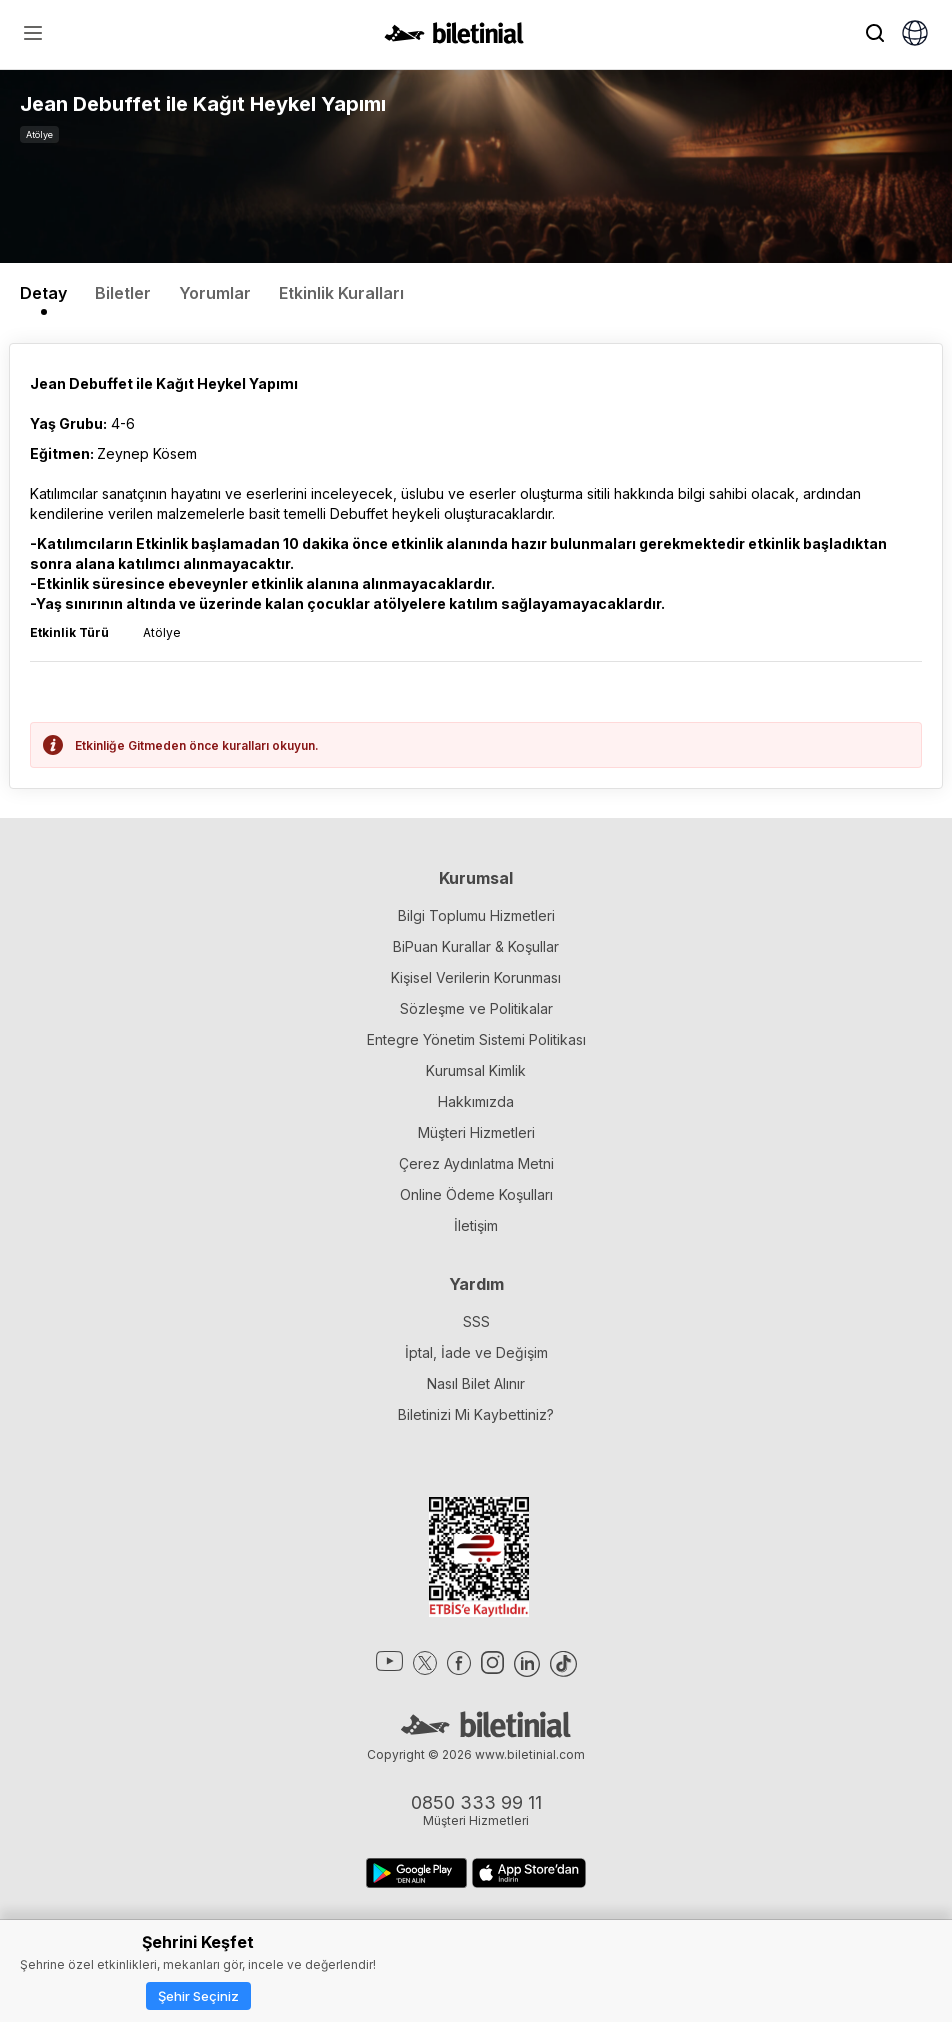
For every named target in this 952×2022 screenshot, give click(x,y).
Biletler (123, 293)
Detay (43, 293)
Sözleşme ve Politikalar (476, 1008)
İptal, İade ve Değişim (476, 1352)
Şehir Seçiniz (198, 1996)
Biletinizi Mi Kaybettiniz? (476, 1414)
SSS (476, 1321)
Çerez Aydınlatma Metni (476, 1163)
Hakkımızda (476, 1101)
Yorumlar (215, 293)
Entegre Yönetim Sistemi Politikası (476, 1039)
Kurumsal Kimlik (476, 1070)
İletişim (476, 1225)
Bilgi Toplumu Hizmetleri (476, 915)
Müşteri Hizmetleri (476, 1132)
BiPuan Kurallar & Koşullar (476, 946)
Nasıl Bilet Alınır (476, 1383)
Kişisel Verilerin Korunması (476, 977)
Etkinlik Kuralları (341, 293)
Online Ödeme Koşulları (476, 1194)
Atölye (39, 134)
